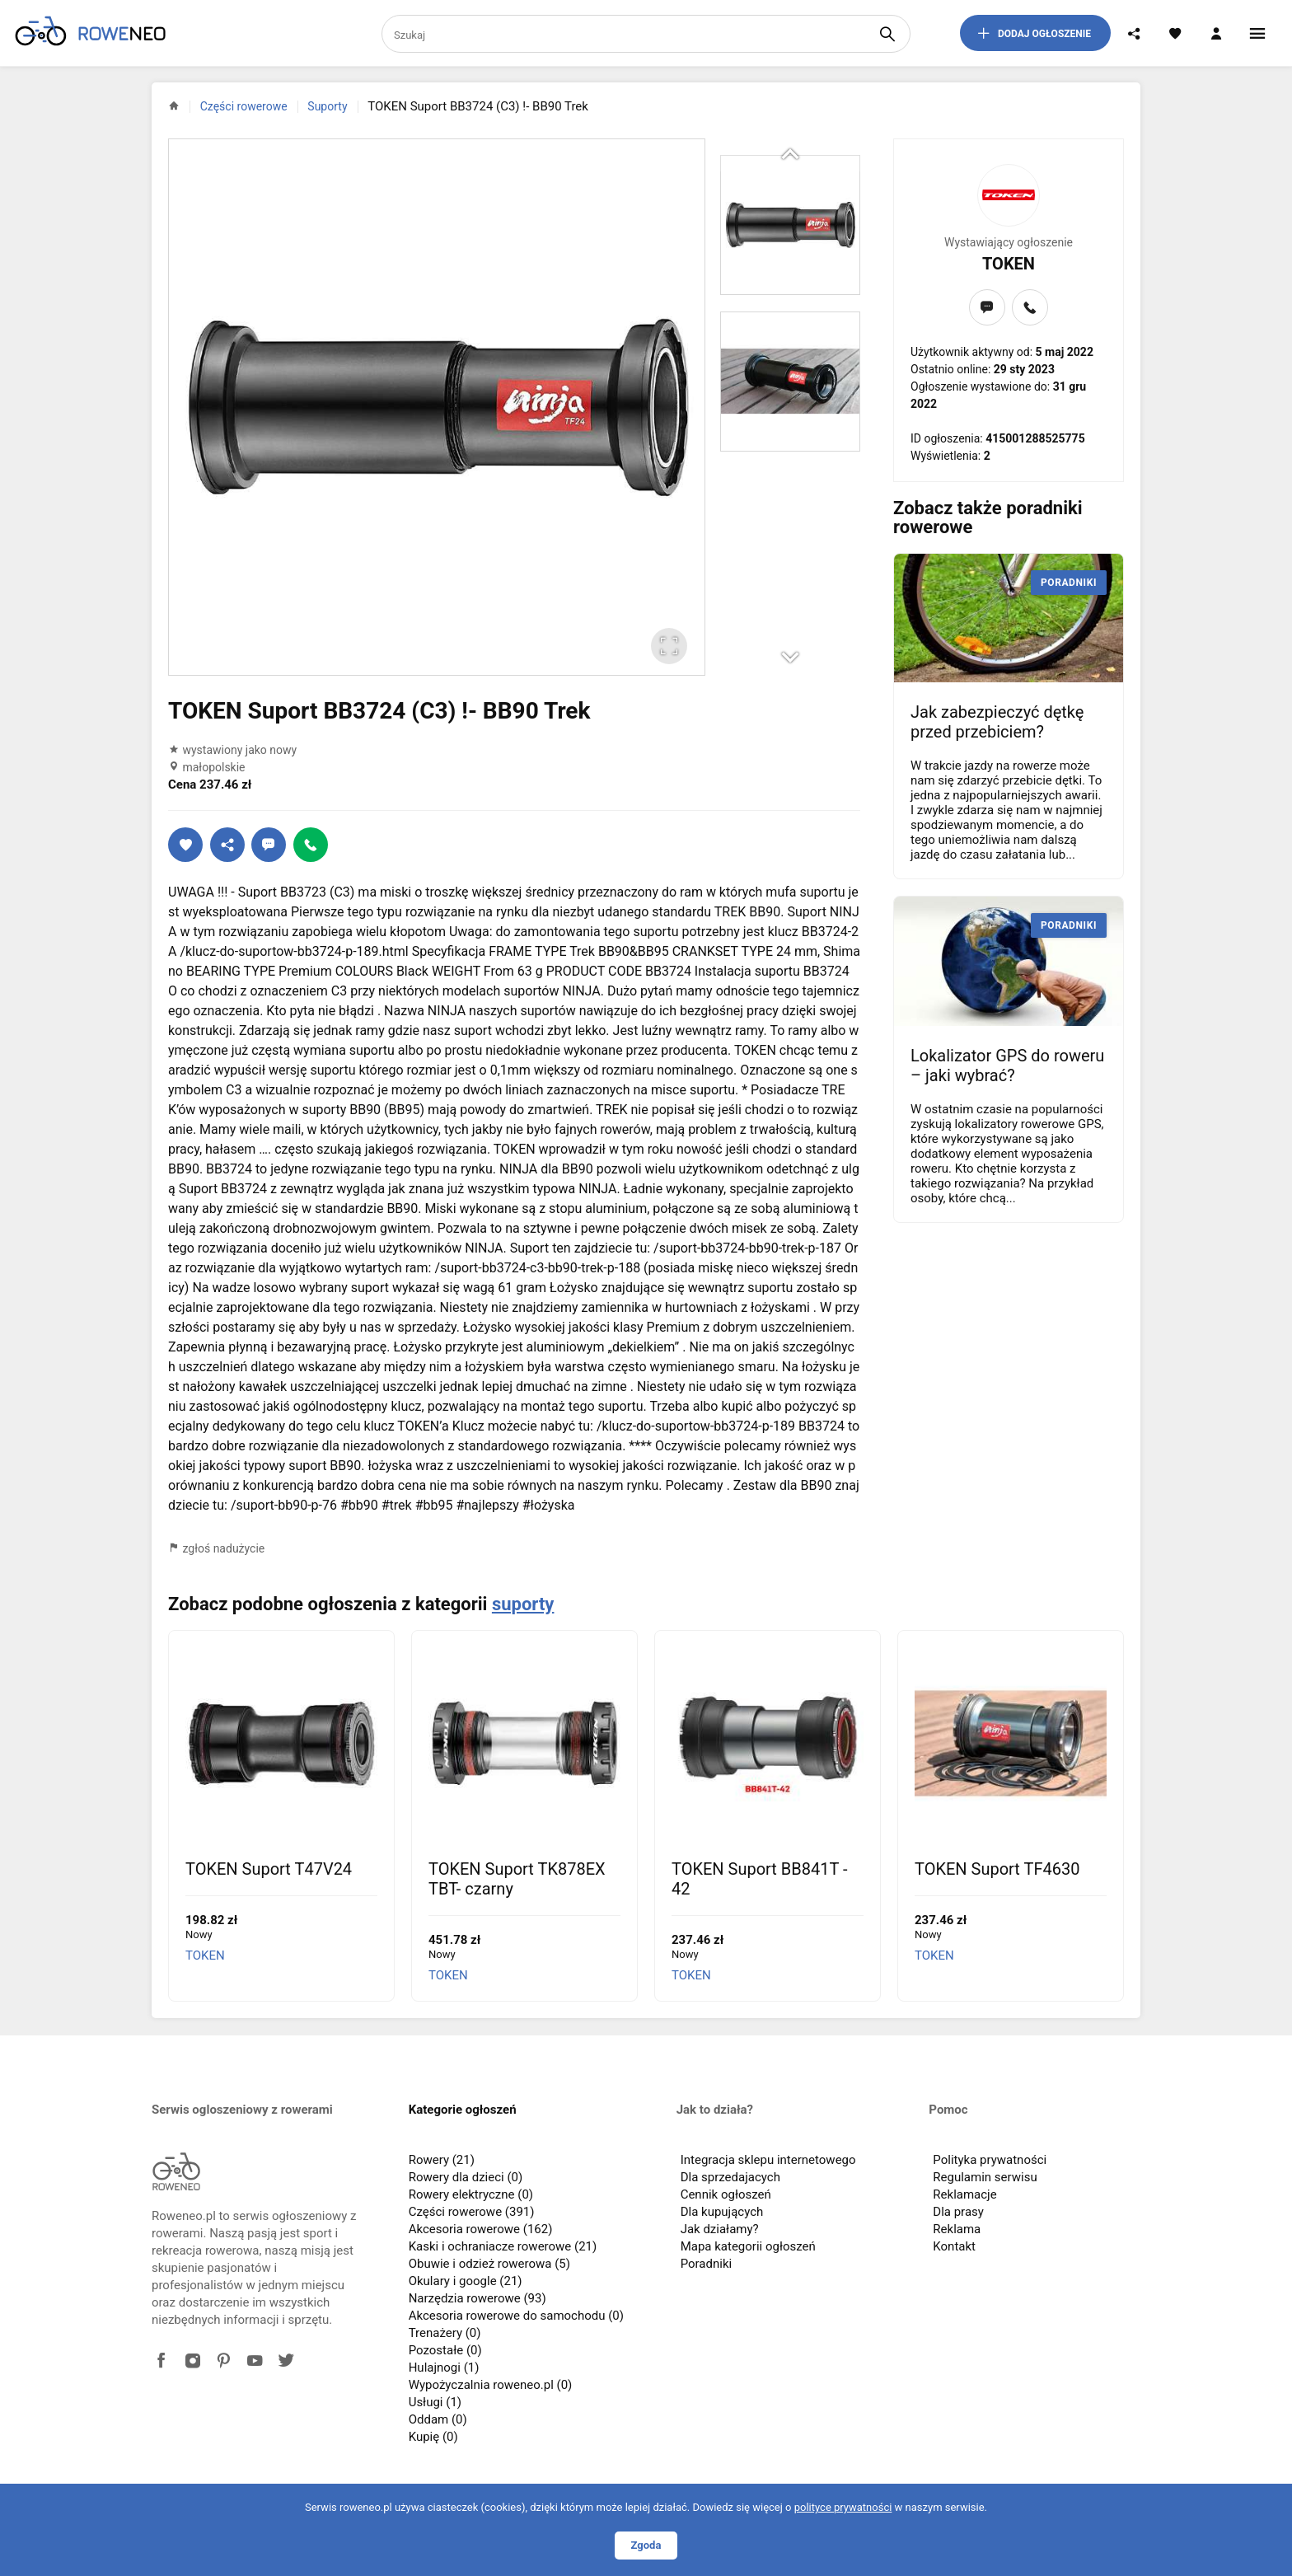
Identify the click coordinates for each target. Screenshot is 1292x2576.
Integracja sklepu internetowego (768, 2159)
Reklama (957, 2229)
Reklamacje (964, 2194)
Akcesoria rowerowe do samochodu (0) (516, 2315)
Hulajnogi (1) (444, 2367)
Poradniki (707, 2263)
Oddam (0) (438, 2419)
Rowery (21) (442, 2159)
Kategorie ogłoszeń (463, 2109)
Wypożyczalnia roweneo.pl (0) (491, 2384)
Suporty (327, 106)
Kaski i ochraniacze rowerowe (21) (503, 2246)
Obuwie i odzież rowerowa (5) (489, 2263)
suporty (523, 1604)
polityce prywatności (843, 2507)
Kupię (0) (433, 2436)
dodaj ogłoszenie (1033, 33)
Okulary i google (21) (465, 2281)
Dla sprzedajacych (730, 2177)
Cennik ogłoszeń (726, 2194)
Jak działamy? (720, 2229)
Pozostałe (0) (445, 2350)
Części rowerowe (244, 106)
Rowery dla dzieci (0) (466, 2177)
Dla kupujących (722, 2211)
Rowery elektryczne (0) (471, 2194)
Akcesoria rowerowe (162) (481, 2229)
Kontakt (954, 2246)
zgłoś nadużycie (216, 1548)
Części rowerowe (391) (472, 2211)
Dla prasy (958, 2211)
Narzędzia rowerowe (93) (477, 2298)
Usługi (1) (435, 2402)
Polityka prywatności (989, 2159)
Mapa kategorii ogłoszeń (748, 2246)
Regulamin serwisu (985, 2177)
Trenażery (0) (445, 2332)
